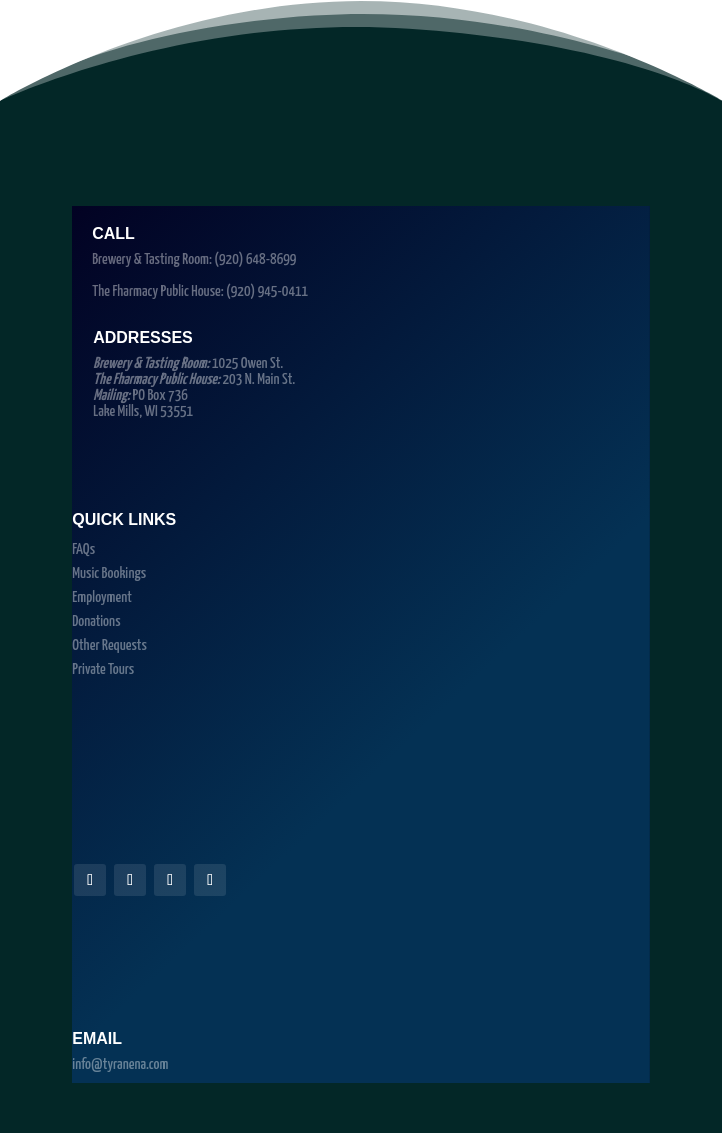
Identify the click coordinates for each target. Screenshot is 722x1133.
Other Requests (109, 645)
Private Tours (103, 669)
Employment (102, 597)
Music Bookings (109, 573)
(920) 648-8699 (255, 259)
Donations (96, 621)
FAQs (83, 549)
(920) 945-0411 (267, 291)
